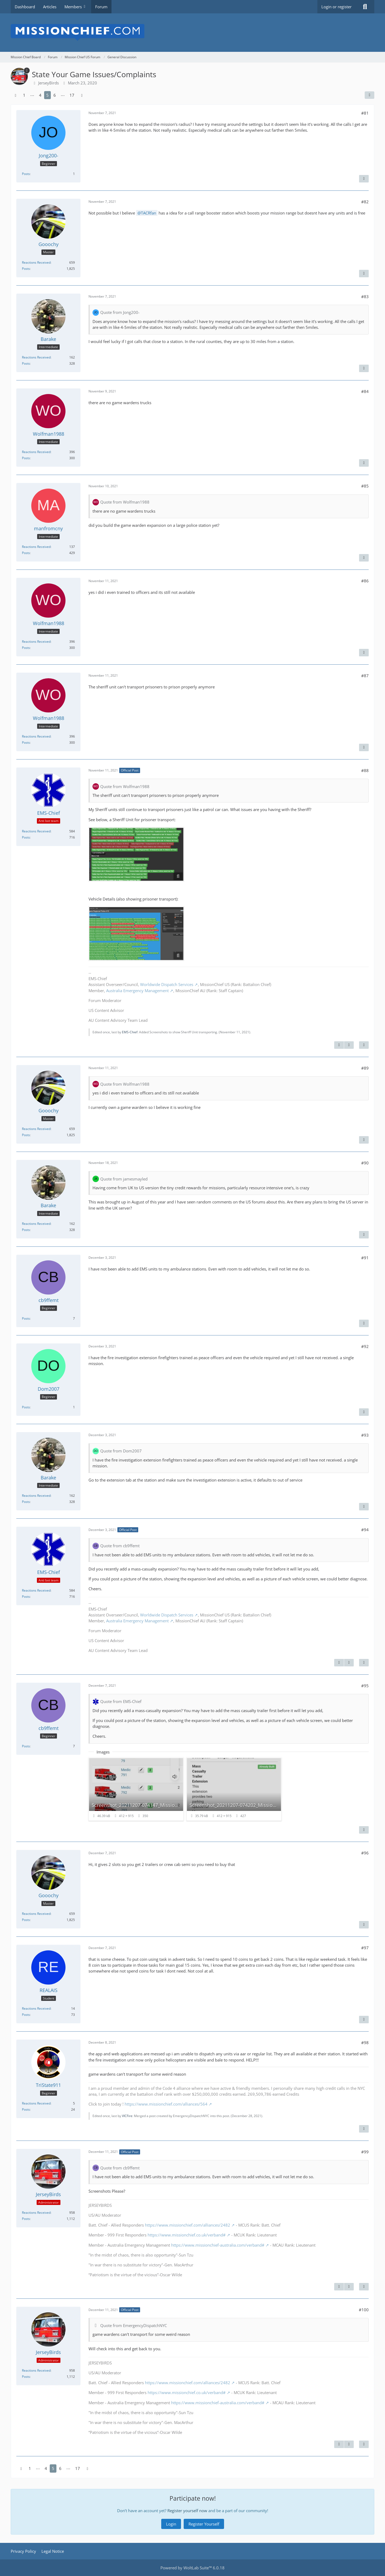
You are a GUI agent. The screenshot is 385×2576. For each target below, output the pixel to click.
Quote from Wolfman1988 (124, 502)
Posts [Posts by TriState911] (26, 2109)
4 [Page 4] (40, 95)
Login (171, 2524)
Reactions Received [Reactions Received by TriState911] (36, 2103)
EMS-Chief (129, 1032)
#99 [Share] (365, 2151)
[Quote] (364, 178)
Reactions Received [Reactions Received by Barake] (36, 357)
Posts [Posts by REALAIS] (26, 2014)
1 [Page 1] (24, 95)
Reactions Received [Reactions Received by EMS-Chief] (36, 831)
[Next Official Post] (349, 1045)
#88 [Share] (365, 770)
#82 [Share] (365, 201)
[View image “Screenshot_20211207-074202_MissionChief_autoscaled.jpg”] (234, 1789)
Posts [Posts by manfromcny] (26, 553)
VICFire (127, 2116)
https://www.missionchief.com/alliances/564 (166, 2104)
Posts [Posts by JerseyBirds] (26, 2218)
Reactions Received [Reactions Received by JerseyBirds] (36, 2212)
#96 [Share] (365, 1853)
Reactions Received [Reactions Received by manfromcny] (36, 546)
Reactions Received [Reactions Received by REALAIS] (36, 2008)
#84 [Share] (365, 391)
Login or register (336, 6)
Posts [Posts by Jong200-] (26, 174)
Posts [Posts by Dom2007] (26, 1407)
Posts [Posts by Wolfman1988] (26, 458)
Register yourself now (187, 2510)
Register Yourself (203, 2524)
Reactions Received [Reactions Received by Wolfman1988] (36, 452)
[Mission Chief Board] (192, 32)
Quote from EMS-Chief (120, 1701)
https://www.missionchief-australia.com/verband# (217, 2245)
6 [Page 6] (54, 95)
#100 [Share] (364, 2309)
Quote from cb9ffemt (120, 1545)
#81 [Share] (365, 113)
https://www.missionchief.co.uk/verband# (187, 2235)
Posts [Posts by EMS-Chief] (26, 837)
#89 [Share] (365, 1068)
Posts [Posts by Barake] (26, 363)
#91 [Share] (365, 1257)
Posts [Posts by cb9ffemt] (26, 1318)
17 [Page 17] (72, 95)
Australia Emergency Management (137, 990)
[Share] (369, 95)
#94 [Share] (365, 1529)
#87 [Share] (365, 675)
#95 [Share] (365, 1685)
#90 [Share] (365, 1163)
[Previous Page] (15, 95)
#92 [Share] (365, 1346)
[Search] (365, 6)
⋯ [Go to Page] (32, 95)
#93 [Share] (365, 1435)
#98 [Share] (365, 2042)
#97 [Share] (365, 1947)
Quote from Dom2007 (121, 1450)
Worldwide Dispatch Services (166, 984)
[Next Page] (82, 95)
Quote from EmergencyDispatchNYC (133, 2325)
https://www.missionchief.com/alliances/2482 (187, 2225)
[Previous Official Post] (339, 1045)
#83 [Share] (365, 296)
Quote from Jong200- (120, 312)
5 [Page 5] (47, 95)
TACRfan (148, 213)
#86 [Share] (365, 580)
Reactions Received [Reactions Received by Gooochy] (36, 262)
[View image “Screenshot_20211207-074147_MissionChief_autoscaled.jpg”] (136, 1789)
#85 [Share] (365, 486)
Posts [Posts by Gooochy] (26, 268)
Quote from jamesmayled (124, 1179)
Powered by (192, 2567)
